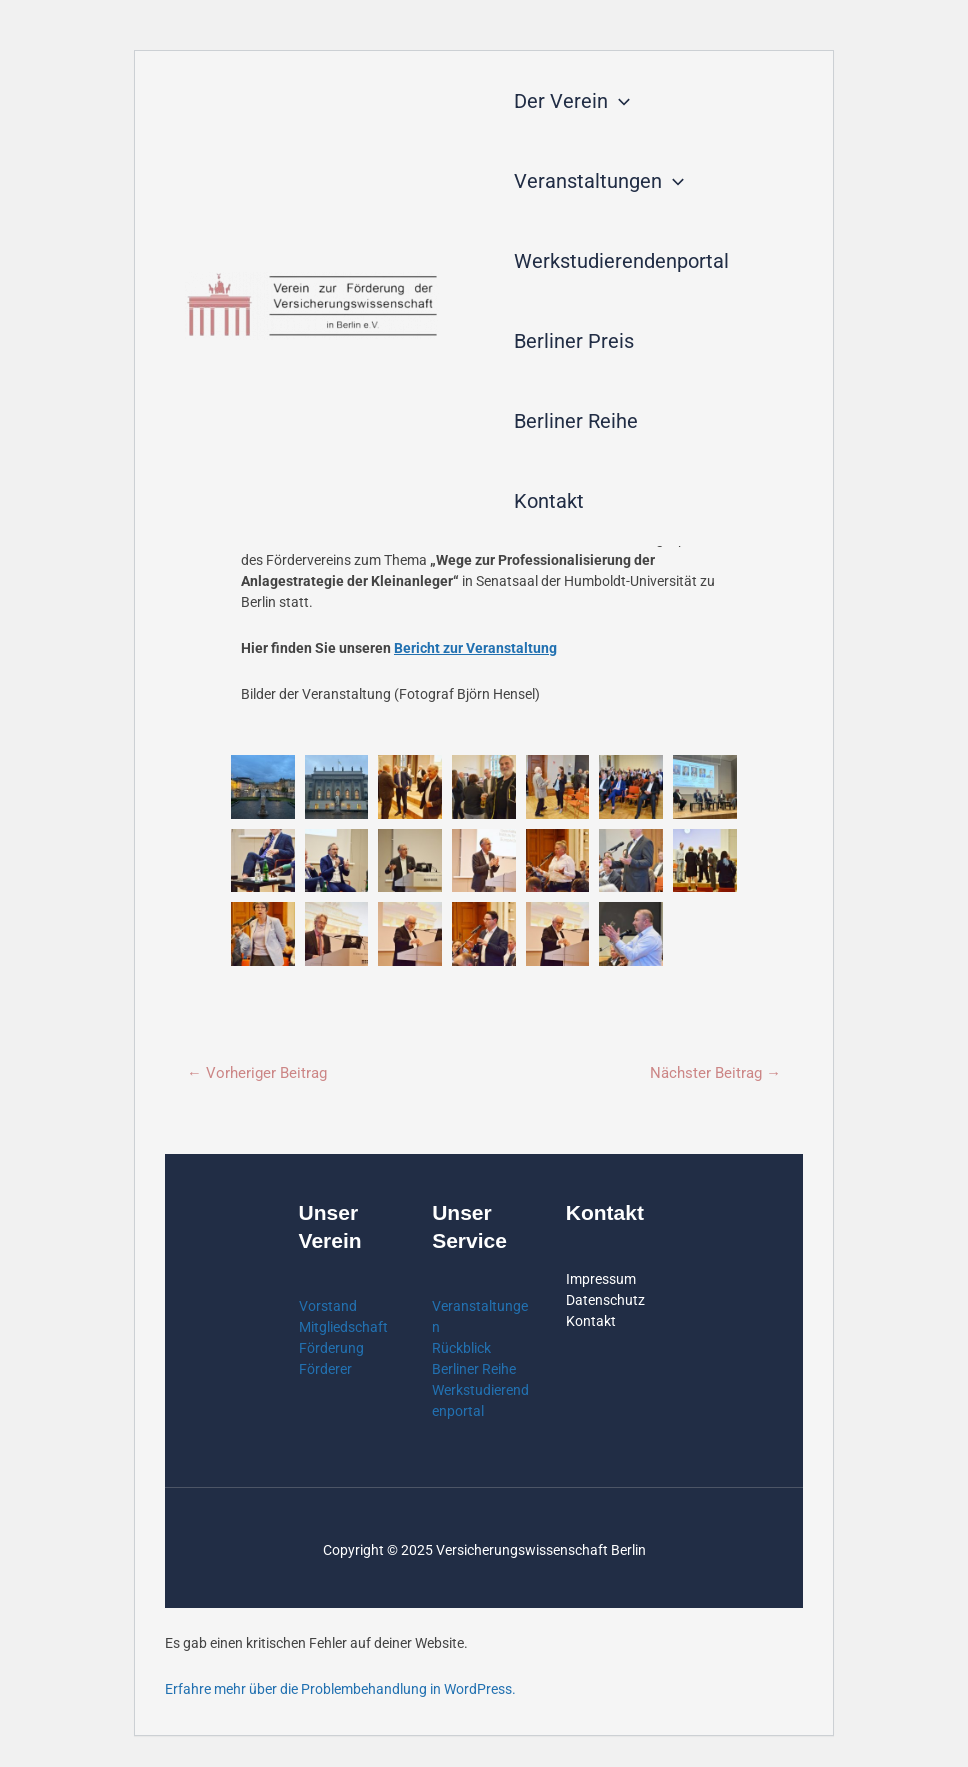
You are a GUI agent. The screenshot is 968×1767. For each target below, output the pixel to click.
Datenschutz (605, 1300)
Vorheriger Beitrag (257, 1073)
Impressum (601, 1279)
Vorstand (328, 1307)
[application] (619, 101)
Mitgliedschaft (343, 1328)
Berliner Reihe (576, 421)
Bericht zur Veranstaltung (475, 648)
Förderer (325, 1370)
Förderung (331, 1349)
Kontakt (549, 501)
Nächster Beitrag (715, 1073)
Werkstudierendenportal (621, 261)
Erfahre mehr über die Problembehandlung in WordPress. (340, 1690)
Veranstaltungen (599, 181)
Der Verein (572, 101)
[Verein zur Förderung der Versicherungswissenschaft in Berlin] (312, 306)
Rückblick (461, 1349)
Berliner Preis (574, 341)
